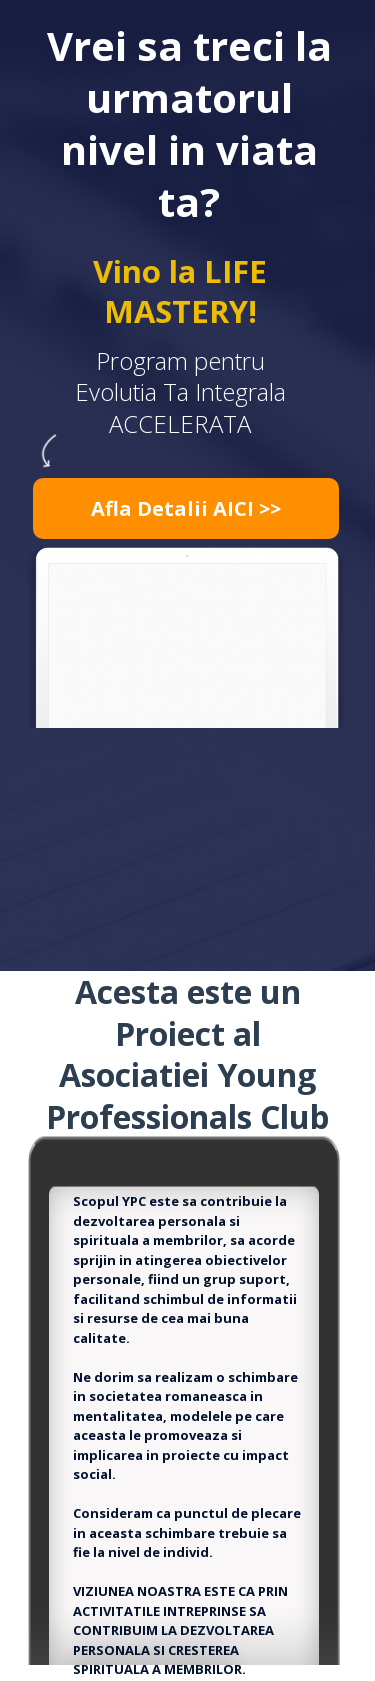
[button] (186, 508)
